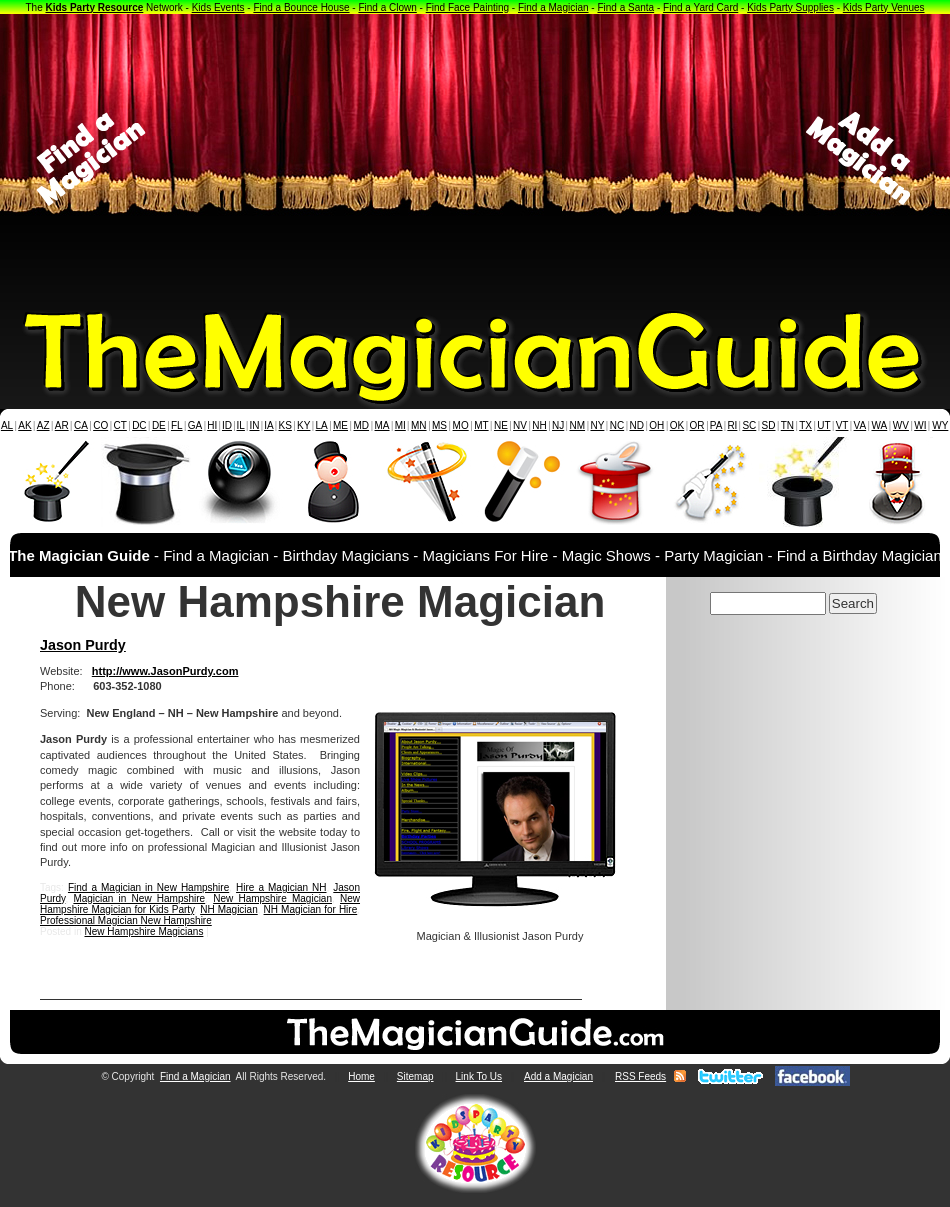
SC (749, 425)
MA (382, 425)
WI (920, 425)
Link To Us (479, 1076)
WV (901, 425)
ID (227, 425)
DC (139, 425)
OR (697, 425)
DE (159, 425)
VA (860, 425)
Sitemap (415, 1076)
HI (212, 425)
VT (842, 425)
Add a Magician (558, 1076)
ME (340, 425)
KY (303, 425)
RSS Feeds (640, 1076)
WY (940, 425)
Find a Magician (553, 7)
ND (637, 425)
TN (787, 425)
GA (195, 425)
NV (520, 425)
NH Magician (229, 909)
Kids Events (218, 7)
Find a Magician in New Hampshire (148, 887)
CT (120, 425)
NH (539, 425)
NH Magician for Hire (311, 909)
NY (597, 425)
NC (617, 425)
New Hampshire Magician (272, 898)
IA (268, 425)
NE (501, 425)
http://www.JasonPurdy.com (165, 671)
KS (285, 425)
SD (769, 425)
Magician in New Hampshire (139, 898)
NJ (558, 425)
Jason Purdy (83, 645)
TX (805, 425)
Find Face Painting (467, 7)
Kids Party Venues (884, 7)
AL (7, 425)
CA (81, 425)
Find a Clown (387, 7)
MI (400, 425)
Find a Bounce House (301, 7)
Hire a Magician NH (281, 887)
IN (254, 425)
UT (823, 425)
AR (62, 425)
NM (578, 425)
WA (880, 425)
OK (677, 425)
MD (362, 425)
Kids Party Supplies (790, 7)
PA (716, 425)
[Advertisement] (475, 159)
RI (732, 425)
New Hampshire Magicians (143, 931)
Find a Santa (625, 7)
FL (177, 425)
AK (24, 425)
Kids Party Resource (95, 7)
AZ (43, 425)
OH (656, 425)
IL (241, 425)
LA (322, 425)
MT (481, 425)
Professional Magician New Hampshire (126, 920)
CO (100, 425)
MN (419, 425)
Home (361, 1076)
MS (439, 425)
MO (461, 425)
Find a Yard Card (700, 7)
